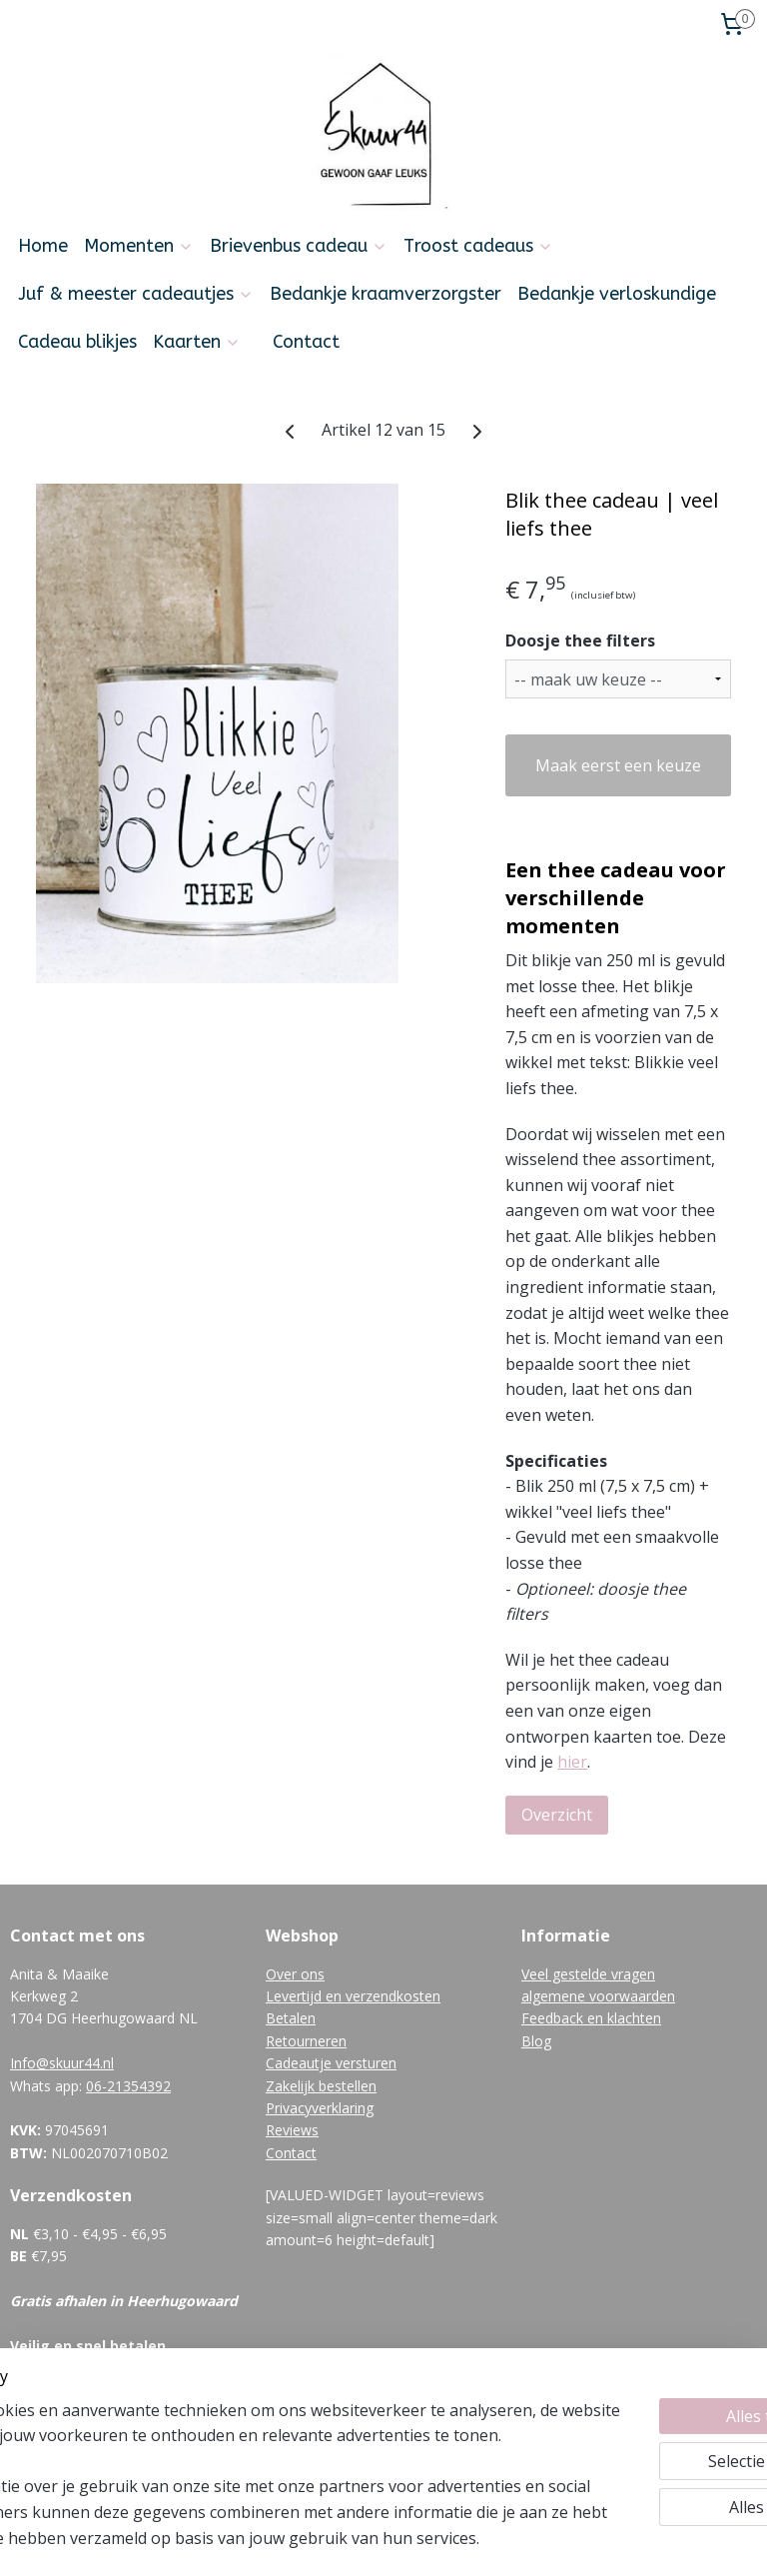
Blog (536, 2040)
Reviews (292, 2129)
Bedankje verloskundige (616, 294)
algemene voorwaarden (598, 1995)
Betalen (291, 2017)
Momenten (139, 246)
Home (43, 246)
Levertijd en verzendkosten (353, 1995)
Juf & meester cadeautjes (136, 294)
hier (572, 1762)
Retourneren (306, 2040)
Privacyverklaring (320, 2107)
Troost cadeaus (478, 246)
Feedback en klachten (591, 2017)
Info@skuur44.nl (62, 2062)
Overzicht (556, 1814)
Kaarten (197, 342)
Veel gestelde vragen (588, 1973)
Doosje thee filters (580, 640)
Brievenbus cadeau (298, 246)
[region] (251, 2436)
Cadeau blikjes (77, 342)
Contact (306, 342)
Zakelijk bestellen (321, 2085)
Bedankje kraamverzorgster (385, 294)
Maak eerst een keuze (618, 764)
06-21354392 (128, 2085)
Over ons (295, 1973)
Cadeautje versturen (331, 2062)
